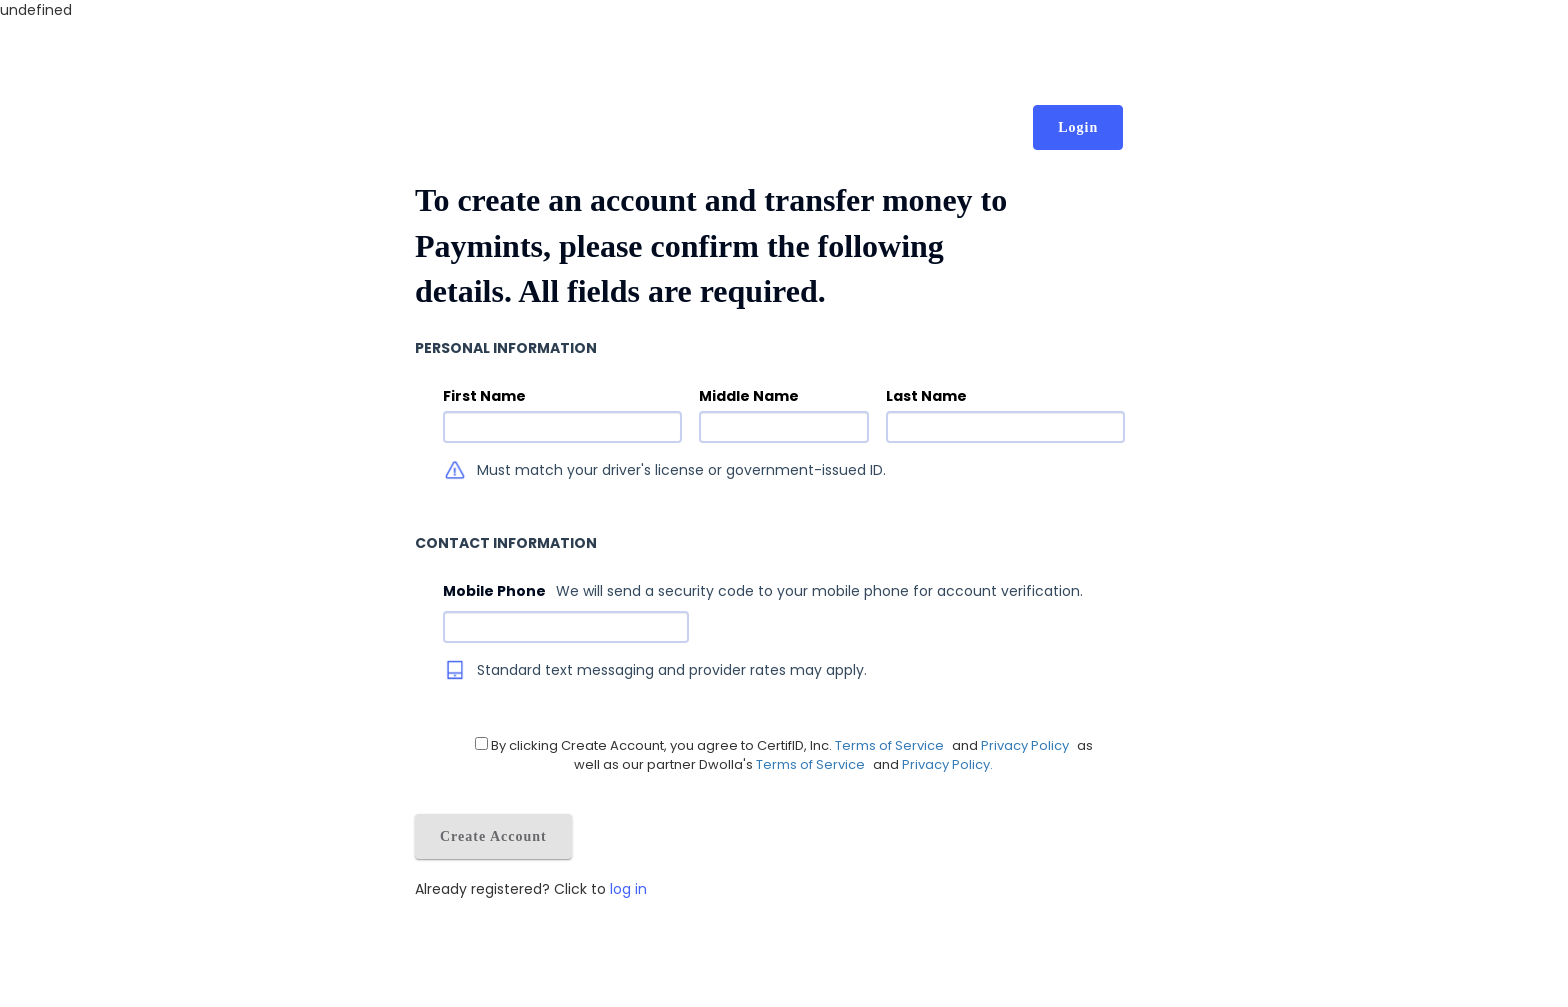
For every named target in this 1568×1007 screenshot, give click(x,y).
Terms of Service (893, 745)
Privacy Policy (1026, 745)
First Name (484, 396)
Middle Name (749, 396)
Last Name (926, 396)
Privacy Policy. (947, 764)
